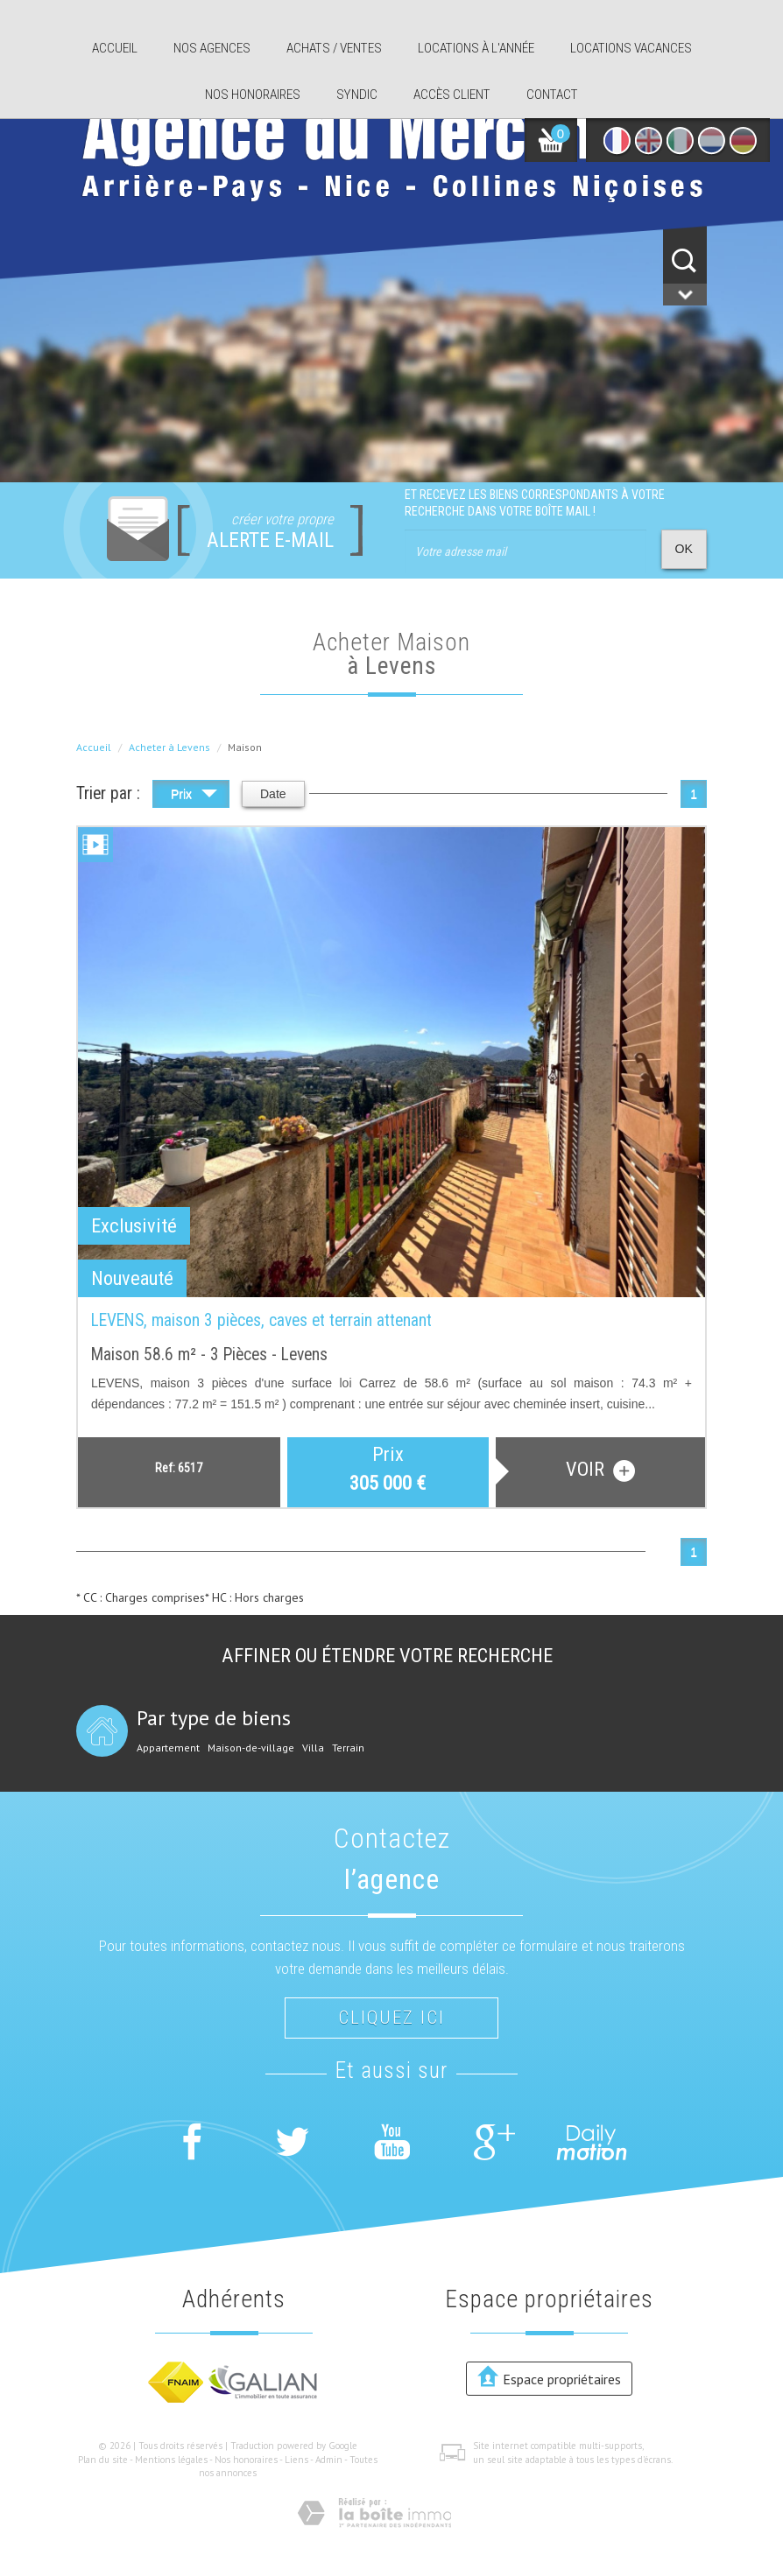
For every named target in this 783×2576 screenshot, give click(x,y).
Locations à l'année (476, 48)
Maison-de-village (251, 1748)
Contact (552, 94)
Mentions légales (171, 2459)
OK (684, 549)
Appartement (168, 1748)
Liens (296, 2459)
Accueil (115, 48)
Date (273, 794)
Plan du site (103, 2459)
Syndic (356, 94)
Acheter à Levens (169, 747)
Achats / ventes (334, 48)
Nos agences (211, 48)
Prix (194, 796)
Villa (313, 1748)
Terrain (348, 1748)
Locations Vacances (631, 48)
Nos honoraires (252, 94)
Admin (328, 2459)
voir (600, 1469)
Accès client (451, 94)
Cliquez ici (391, 2017)
